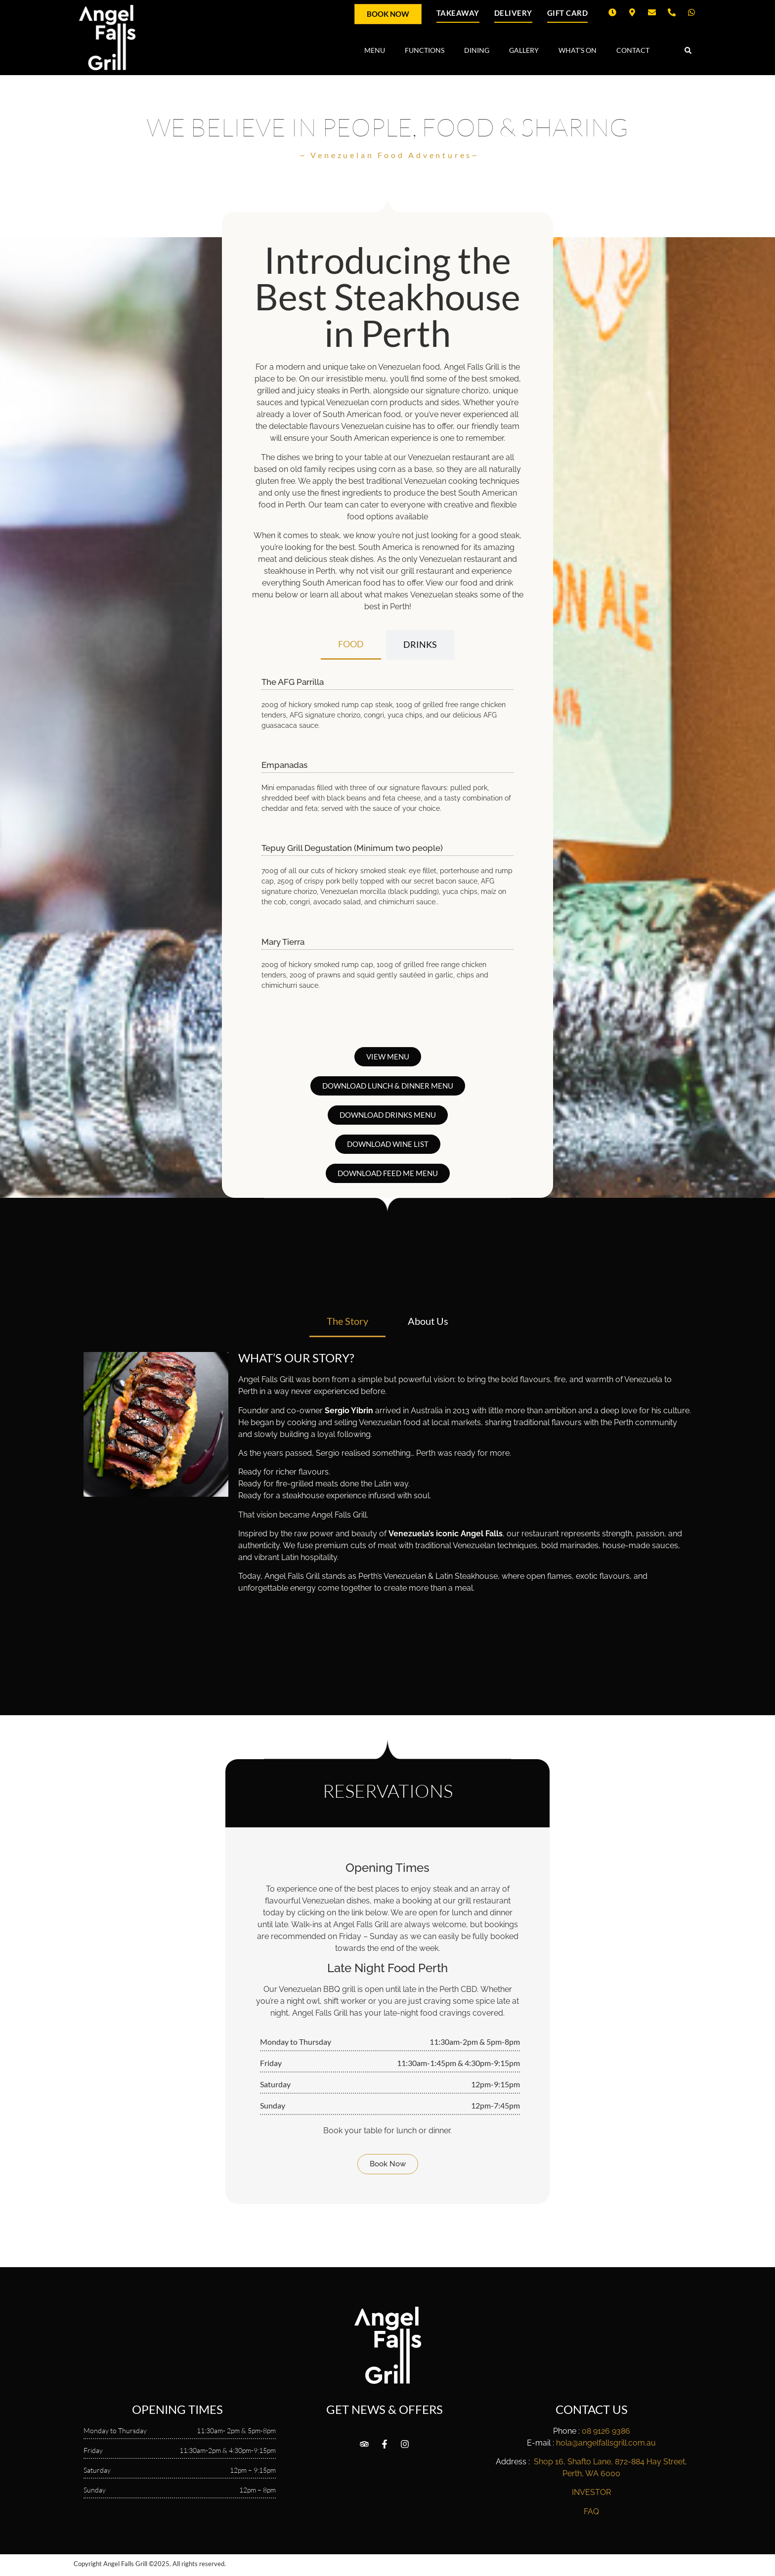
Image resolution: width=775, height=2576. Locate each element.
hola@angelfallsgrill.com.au (606, 2443)
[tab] (351, 645)
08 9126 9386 (606, 2431)
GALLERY (524, 50)
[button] (687, 50)
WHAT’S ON (578, 50)
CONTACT (632, 50)
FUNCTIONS (424, 50)
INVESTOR (591, 2492)
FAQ (591, 2511)
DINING (476, 50)
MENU (374, 50)
